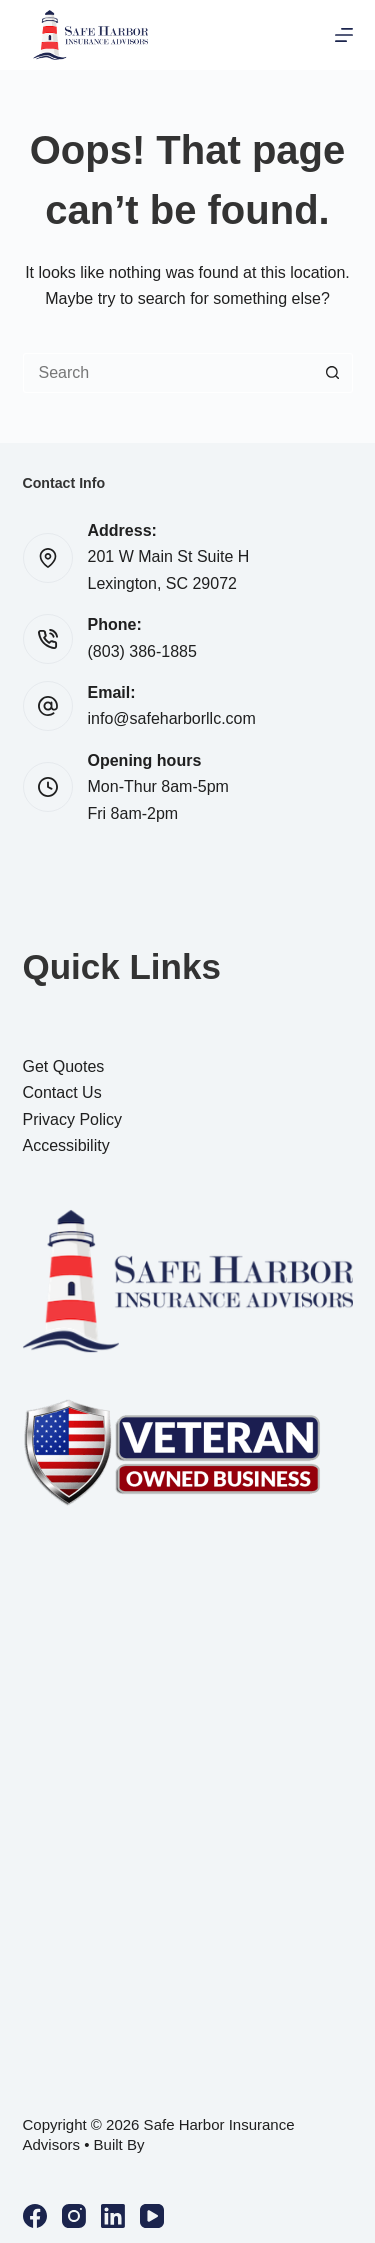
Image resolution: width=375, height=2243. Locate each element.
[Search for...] (168, 373)
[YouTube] (152, 2216)
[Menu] (344, 35)
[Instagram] (74, 2216)
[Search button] (333, 373)
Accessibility (66, 1145)
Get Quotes (64, 1066)
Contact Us (62, 1092)
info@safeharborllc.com (172, 718)
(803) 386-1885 (142, 651)
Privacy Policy (73, 1119)
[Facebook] (35, 2216)
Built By (119, 2144)
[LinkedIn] (113, 2216)
